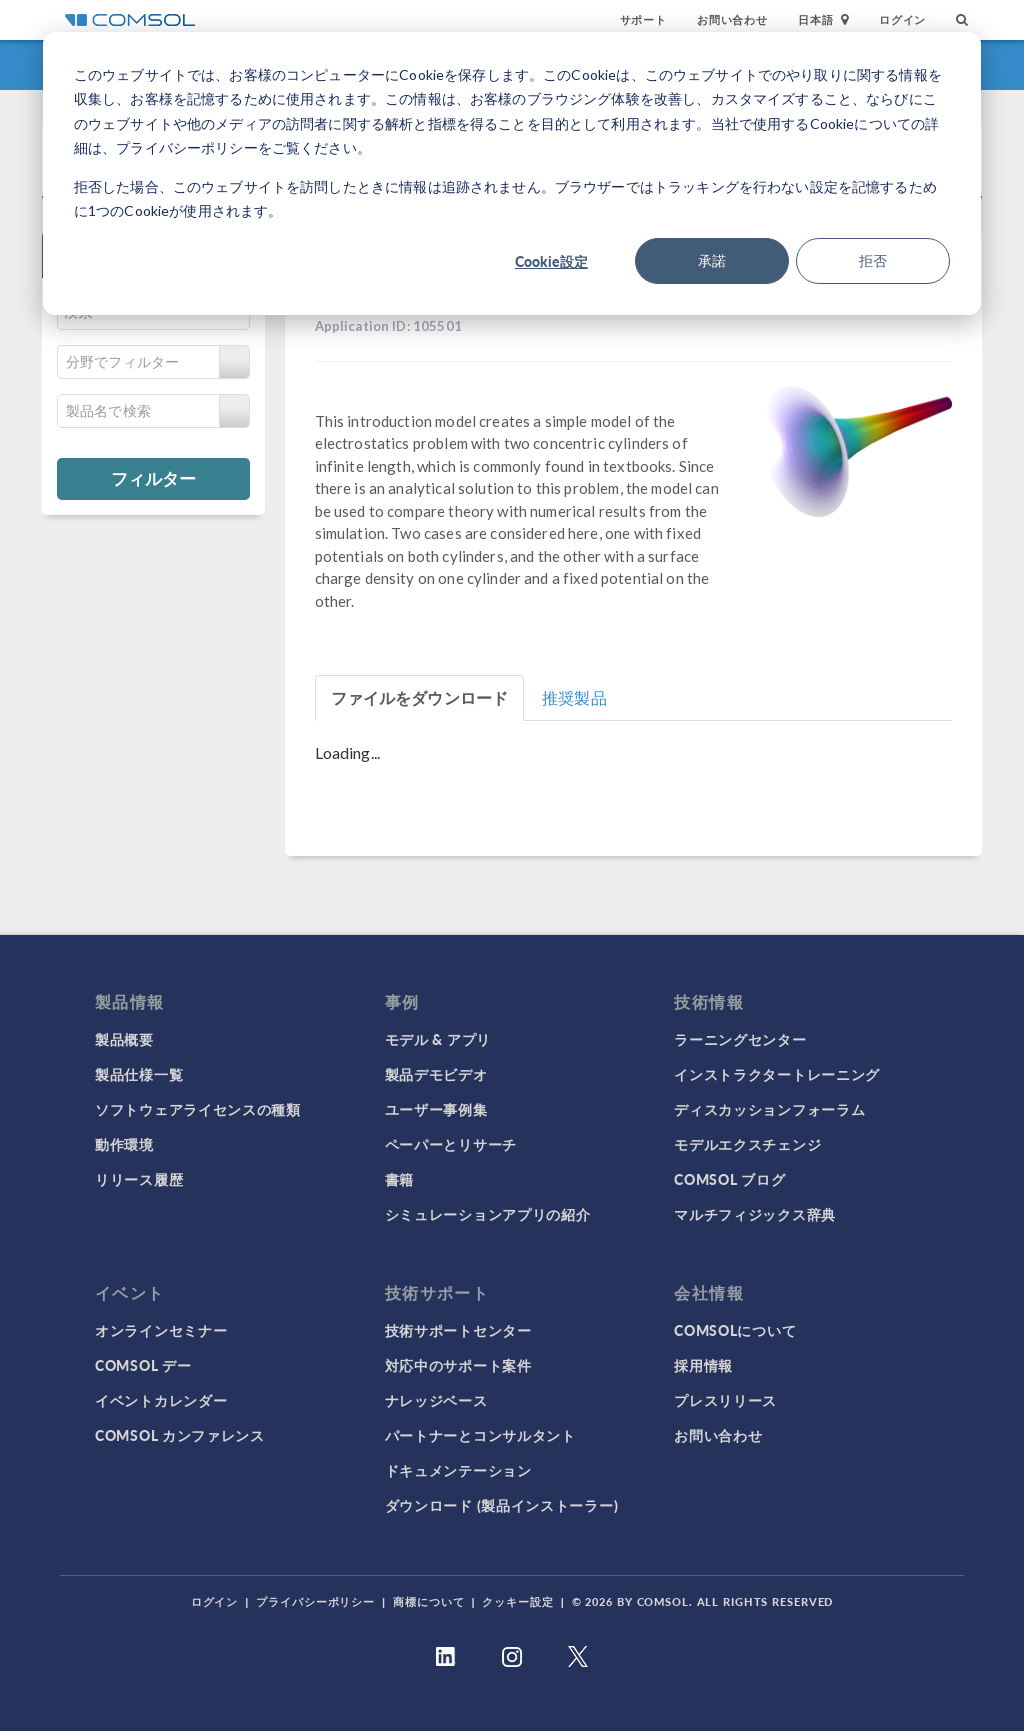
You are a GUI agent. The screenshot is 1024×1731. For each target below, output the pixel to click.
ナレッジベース (436, 1400)
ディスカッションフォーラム (769, 1109)
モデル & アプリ (438, 1039)
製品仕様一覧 (139, 1074)
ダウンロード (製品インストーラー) (502, 1505)
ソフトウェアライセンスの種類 (198, 1109)
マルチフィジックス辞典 (755, 1214)
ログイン (902, 19)
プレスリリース (725, 1400)
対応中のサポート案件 (458, 1365)
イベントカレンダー (161, 1400)
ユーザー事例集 (436, 1109)
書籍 (399, 1179)
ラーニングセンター (740, 1039)
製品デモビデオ (436, 1074)
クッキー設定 (517, 1601)
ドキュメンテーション (458, 1470)
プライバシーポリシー (315, 1601)
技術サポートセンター (458, 1330)
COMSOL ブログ (729, 1179)
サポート (643, 19)
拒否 (873, 260)
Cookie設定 (551, 261)
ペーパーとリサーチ (451, 1144)
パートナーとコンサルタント (480, 1435)
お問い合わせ (732, 19)
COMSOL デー (143, 1365)
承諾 (712, 260)
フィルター (153, 478)
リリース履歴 (139, 1179)
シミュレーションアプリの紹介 (488, 1214)
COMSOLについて (735, 1330)
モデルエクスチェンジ (747, 1144)
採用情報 (703, 1365)
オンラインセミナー (161, 1330)
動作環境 (124, 1144)
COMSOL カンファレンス (180, 1435)
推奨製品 (574, 697)
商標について (428, 1601)
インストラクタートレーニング (777, 1074)
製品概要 (124, 1039)
